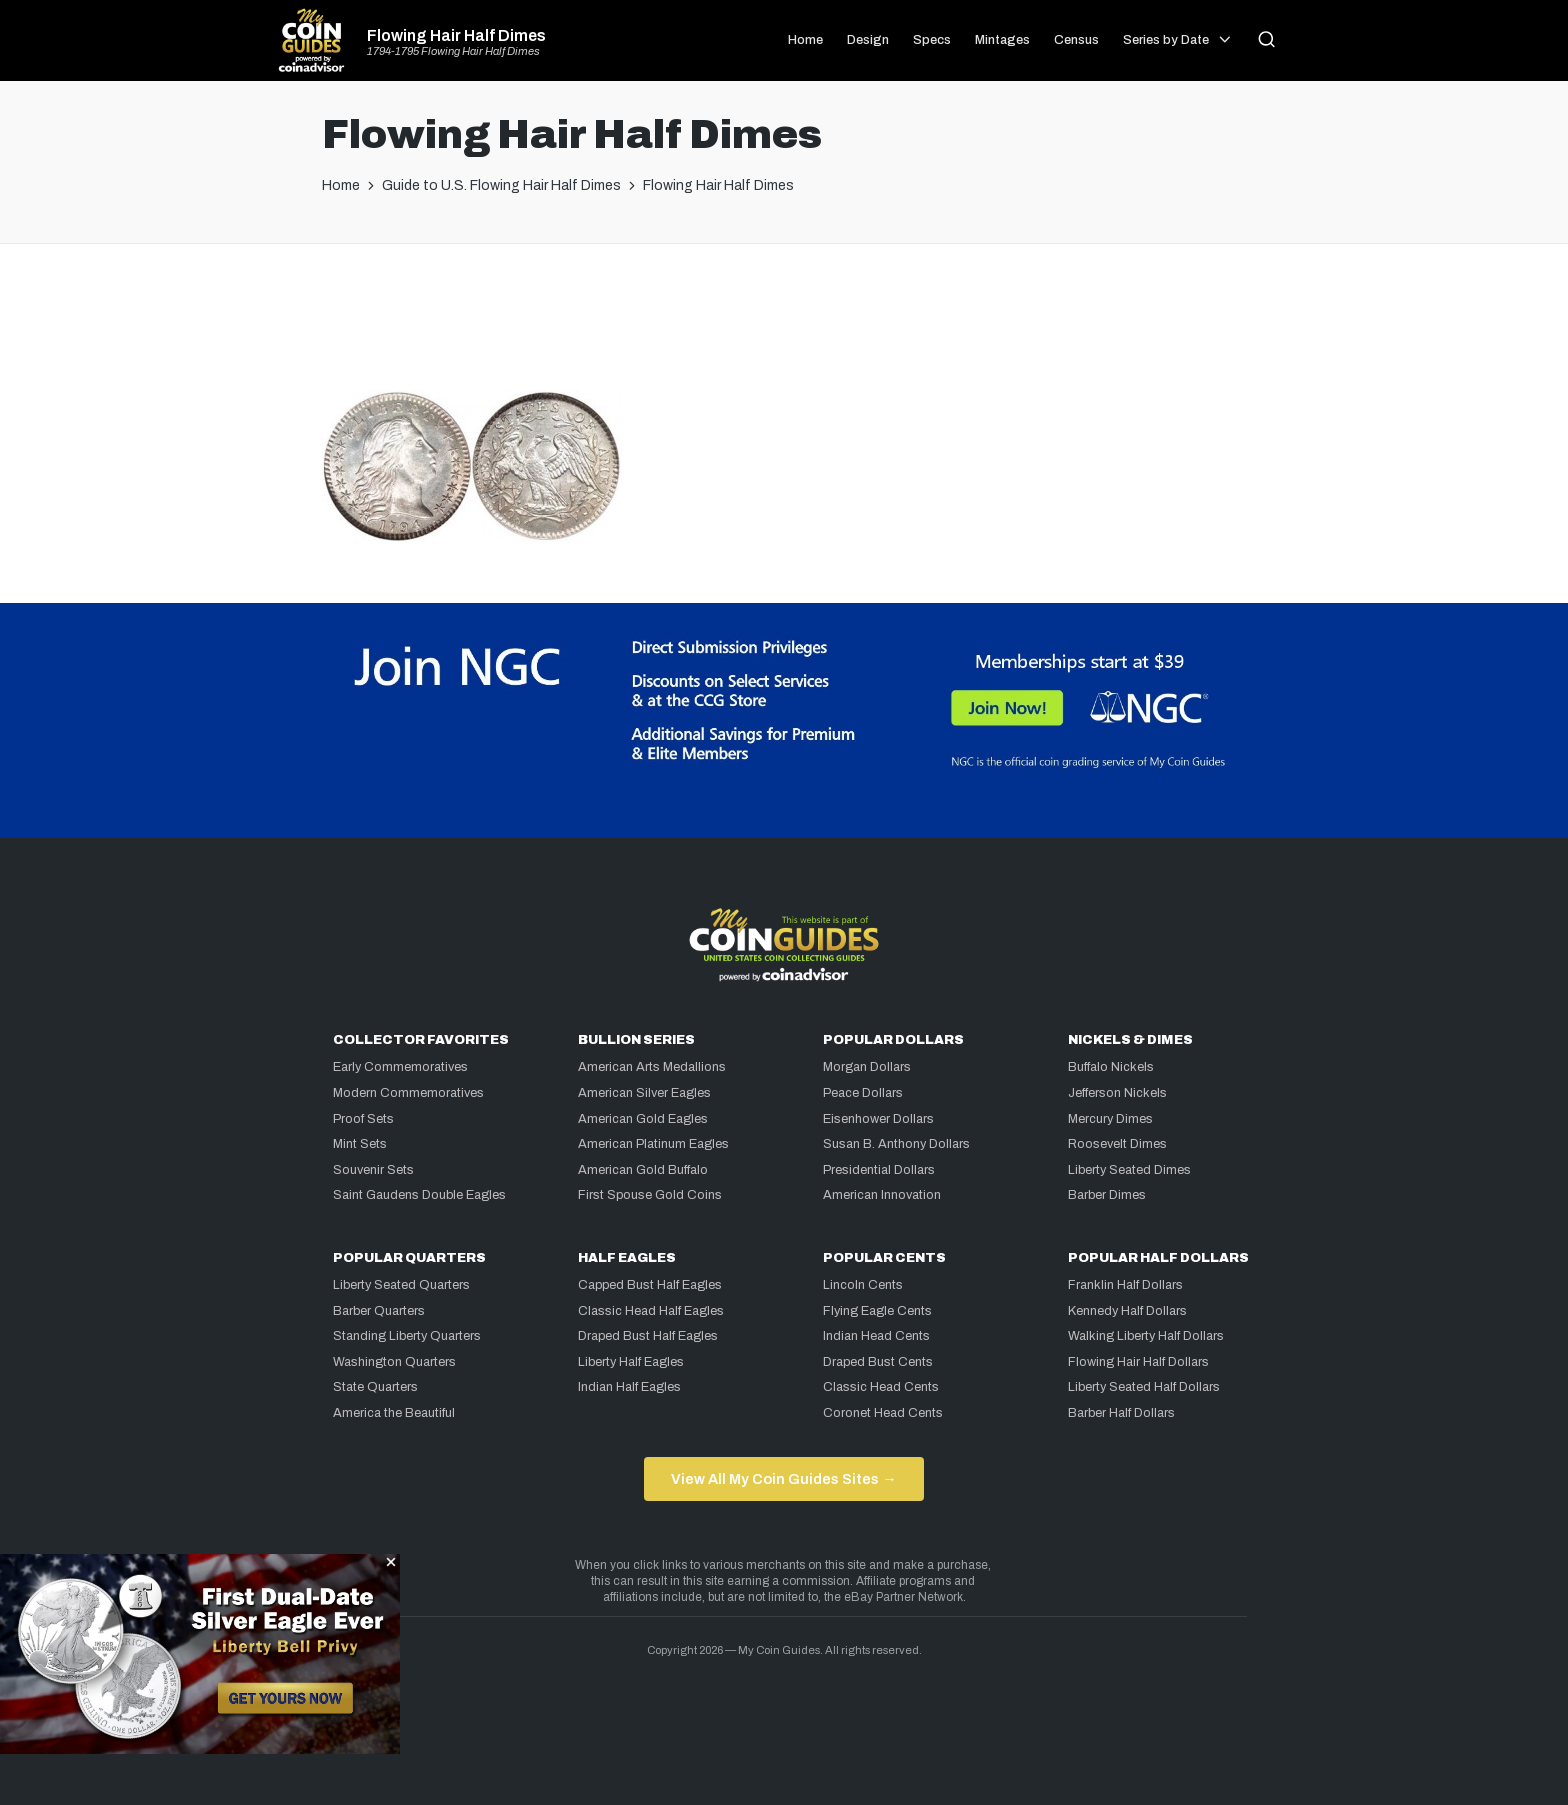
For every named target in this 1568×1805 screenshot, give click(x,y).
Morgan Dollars (867, 1067)
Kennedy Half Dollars (1127, 1311)
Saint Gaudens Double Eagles (419, 1195)
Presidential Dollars (879, 1170)
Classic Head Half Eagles (651, 1311)
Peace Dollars (863, 1093)
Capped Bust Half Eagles (650, 1285)
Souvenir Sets (373, 1170)
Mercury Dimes (1110, 1119)
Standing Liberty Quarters (407, 1336)
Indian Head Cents (876, 1336)
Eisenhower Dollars (878, 1119)
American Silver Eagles (644, 1093)
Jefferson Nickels (1117, 1093)
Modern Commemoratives (408, 1093)
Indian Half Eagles (629, 1387)
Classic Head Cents (881, 1387)
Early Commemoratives (400, 1067)
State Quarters (375, 1387)
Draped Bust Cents (878, 1362)
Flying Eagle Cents (877, 1311)
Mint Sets (360, 1144)
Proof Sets (363, 1119)
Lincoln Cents (863, 1285)
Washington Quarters (394, 1362)
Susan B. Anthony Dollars (896, 1144)
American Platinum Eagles (653, 1144)
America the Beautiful (394, 1413)
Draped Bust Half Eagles (648, 1336)
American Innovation (882, 1195)
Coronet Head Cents (883, 1413)
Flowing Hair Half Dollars (1138, 1362)
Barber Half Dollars (1121, 1413)
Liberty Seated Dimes (1129, 1170)
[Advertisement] (784, 325)
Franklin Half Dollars (1125, 1285)
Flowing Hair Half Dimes (456, 36)
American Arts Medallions (652, 1067)
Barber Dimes (1107, 1195)
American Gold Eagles (643, 1119)
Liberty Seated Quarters (401, 1285)
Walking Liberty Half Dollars (1146, 1336)
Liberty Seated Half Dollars (1144, 1387)
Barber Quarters (379, 1311)
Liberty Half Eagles (631, 1362)
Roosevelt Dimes (1117, 1144)
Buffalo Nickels (1111, 1067)
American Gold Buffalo (643, 1170)
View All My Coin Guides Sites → (783, 1479)
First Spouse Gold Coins (650, 1195)
